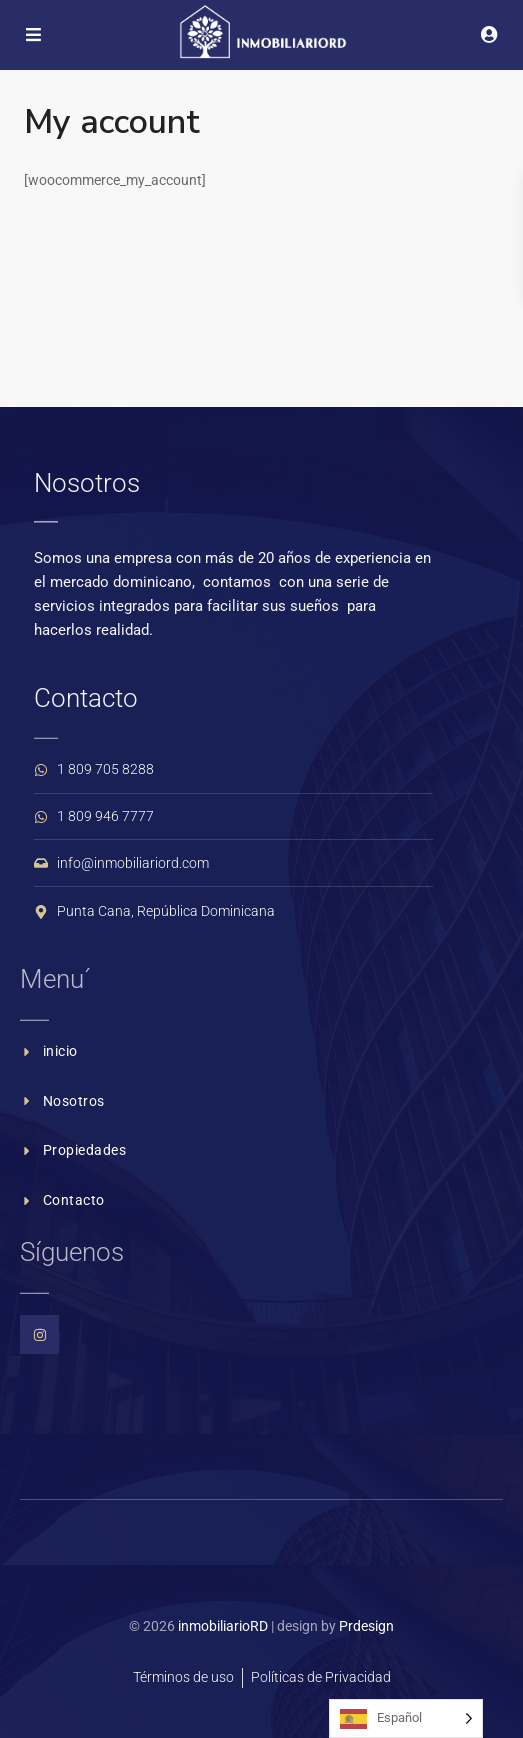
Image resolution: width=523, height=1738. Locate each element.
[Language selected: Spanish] (406, 1718)
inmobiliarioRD (223, 1626)
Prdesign (366, 1626)
